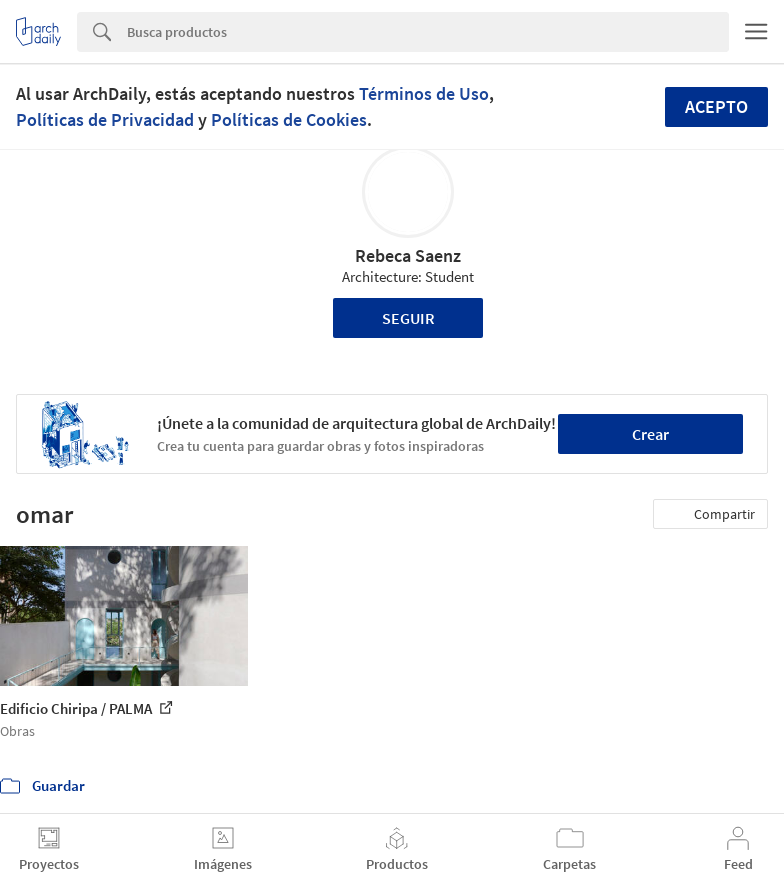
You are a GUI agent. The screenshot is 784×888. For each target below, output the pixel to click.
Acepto (716, 106)
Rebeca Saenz (408, 255)
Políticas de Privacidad (105, 119)
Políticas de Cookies (289, 119)
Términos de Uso (424, 93)
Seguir (408, 318)
